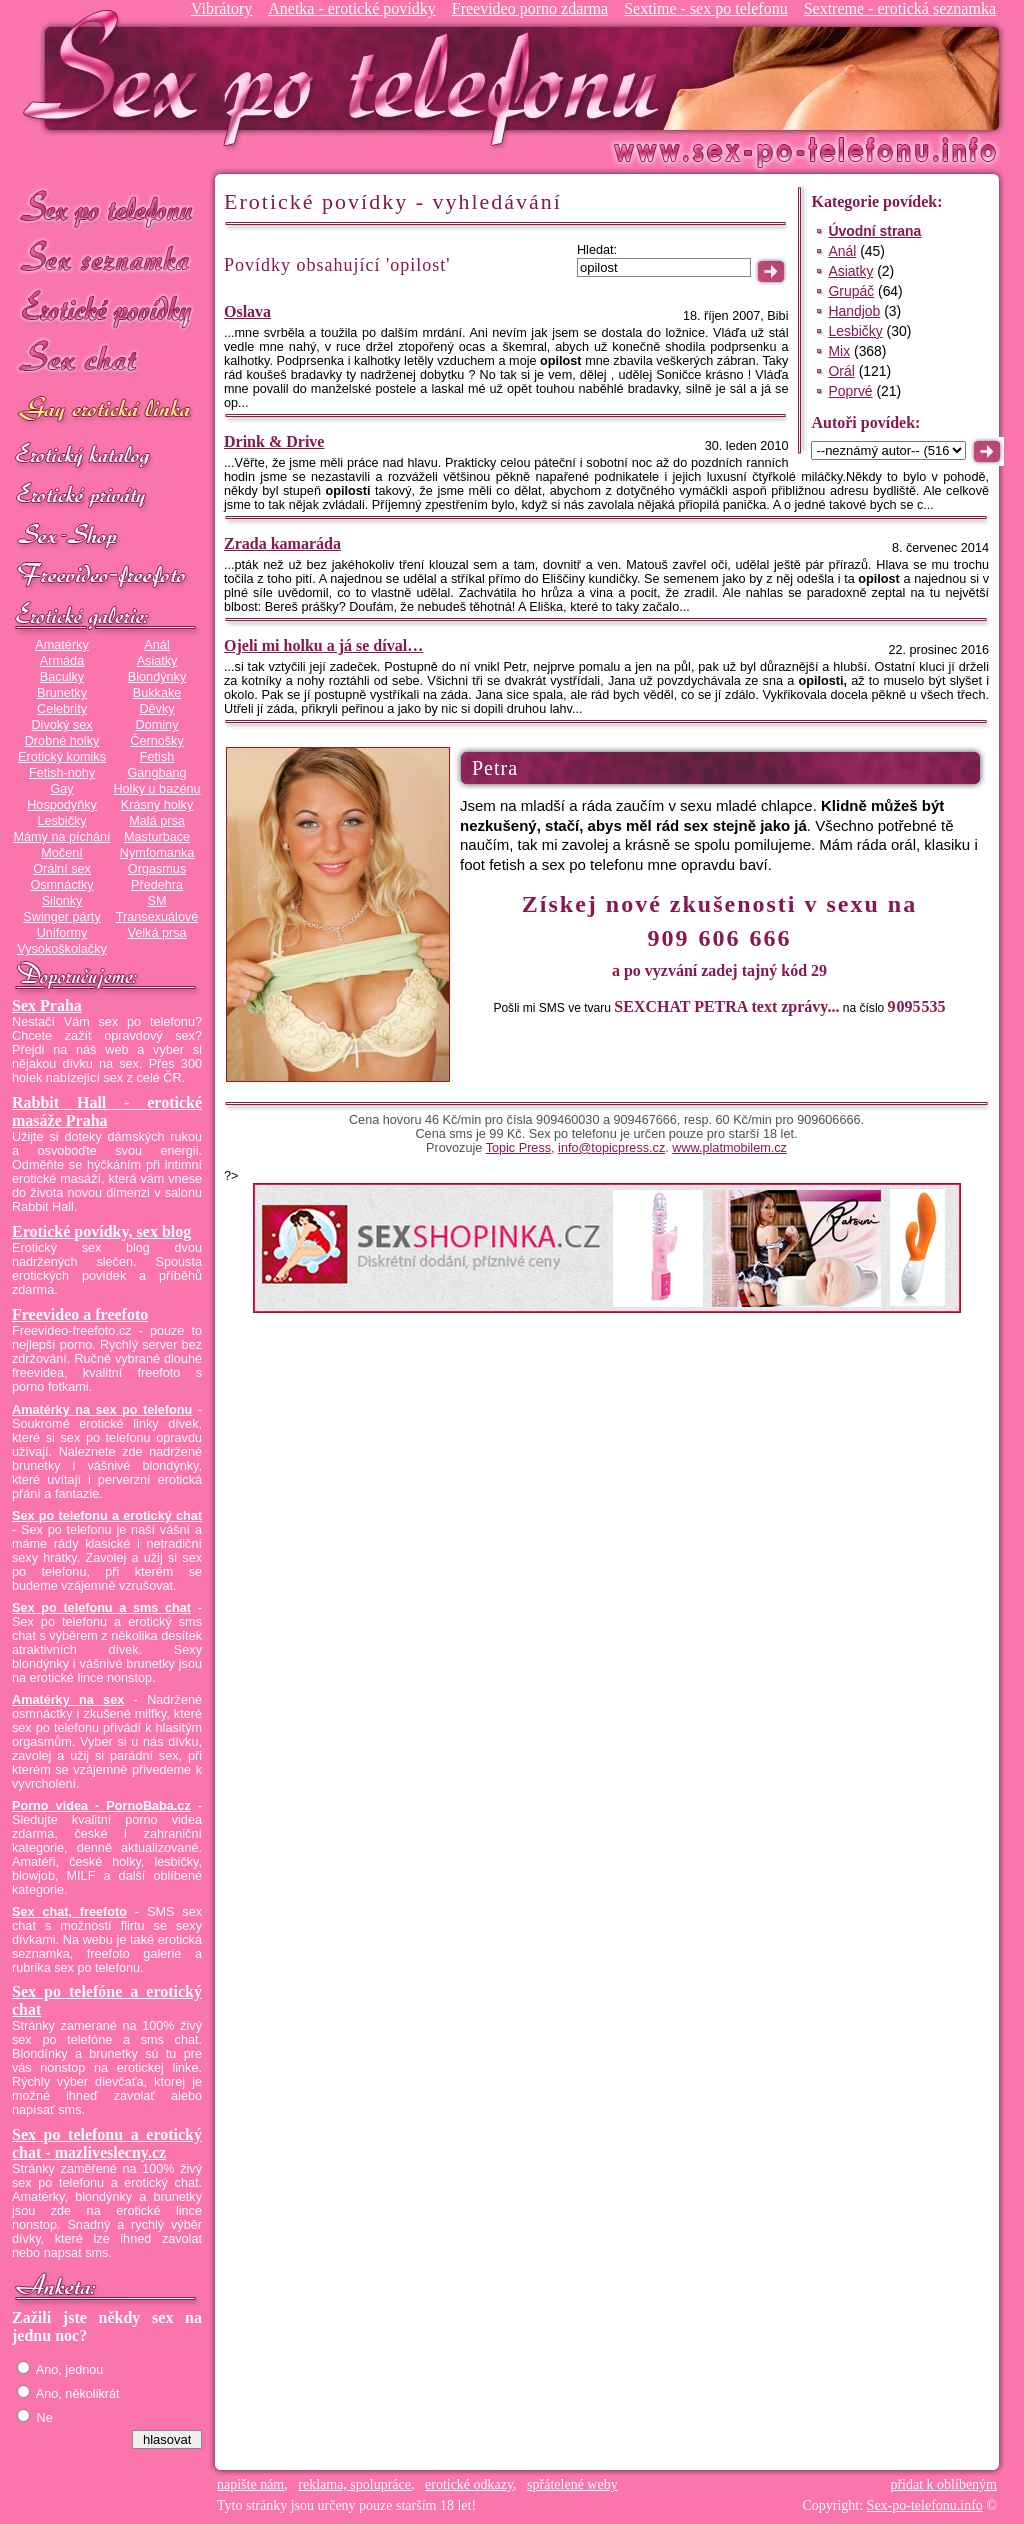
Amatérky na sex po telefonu (102, 1410)
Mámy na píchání (61, 837)
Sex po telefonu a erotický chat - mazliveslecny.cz (107, 2143)
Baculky (62, 677)
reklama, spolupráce (354, 2484)
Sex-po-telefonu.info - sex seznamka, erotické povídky (349, 77)
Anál (156, 645)
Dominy (157, 725)
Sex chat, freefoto (69, 1912)
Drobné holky (62, 741)
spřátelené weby (572, 2484)
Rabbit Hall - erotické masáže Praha (107, 1111)
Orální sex (62, 869)
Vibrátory (221, 8)
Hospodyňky (62, 805)
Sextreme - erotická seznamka (900, 8)
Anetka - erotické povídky (352, 8)
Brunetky (62, 693)
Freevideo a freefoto (80, 1314)
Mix (839, 351)
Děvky (156, 709)
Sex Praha (47, 1005)
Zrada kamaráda (282, 543)
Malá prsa (157, 821)
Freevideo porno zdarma (530, 8)
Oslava (247, 311)
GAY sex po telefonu (107, 411)
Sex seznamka (107, 258)
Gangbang (156, 773)
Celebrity (62, 709)
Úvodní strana (874, 231)
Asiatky (157, 661)
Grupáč (851, 291)
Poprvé (850, 391)
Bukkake (157, 693)
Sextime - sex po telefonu (706, 8)
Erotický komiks (62, 757)
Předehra (157, 885)
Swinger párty (61, 917)
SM (157, 901)
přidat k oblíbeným (943, 2484)
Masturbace (157, 837)
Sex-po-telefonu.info (925, 2505)
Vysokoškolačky (62, 949)
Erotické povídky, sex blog (101, 1231)
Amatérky (61, 645)
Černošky (156, 741)
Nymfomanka (157, 853)
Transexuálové (157, 917)
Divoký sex (61, 725)
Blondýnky (157, 677)
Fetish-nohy (62, 773)
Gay (61, 789)
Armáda (62, 661)
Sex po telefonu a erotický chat (107, 1516)
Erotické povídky (107, 309)
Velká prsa (156, 933)
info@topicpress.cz (611, 1148)
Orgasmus (157, 869)
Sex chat (107, 360)
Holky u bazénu (156, 789)
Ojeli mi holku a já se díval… (323, 645)
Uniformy (62, 933)
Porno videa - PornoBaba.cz (101, 1806)
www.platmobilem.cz (729, 1148)
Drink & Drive (274, 441)
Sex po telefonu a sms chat (101, 1608)
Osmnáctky (61, 885)
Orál (841, 371)
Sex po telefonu (107, 207)
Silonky (62, 901)
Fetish (157, 757)
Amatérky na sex (68, 1700)
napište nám (250, 2484)
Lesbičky (61, 821)
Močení (62, 853)
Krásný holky (157, 805)
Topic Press (518, 1148)
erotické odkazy (469, 2484)
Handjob (854, 311)
